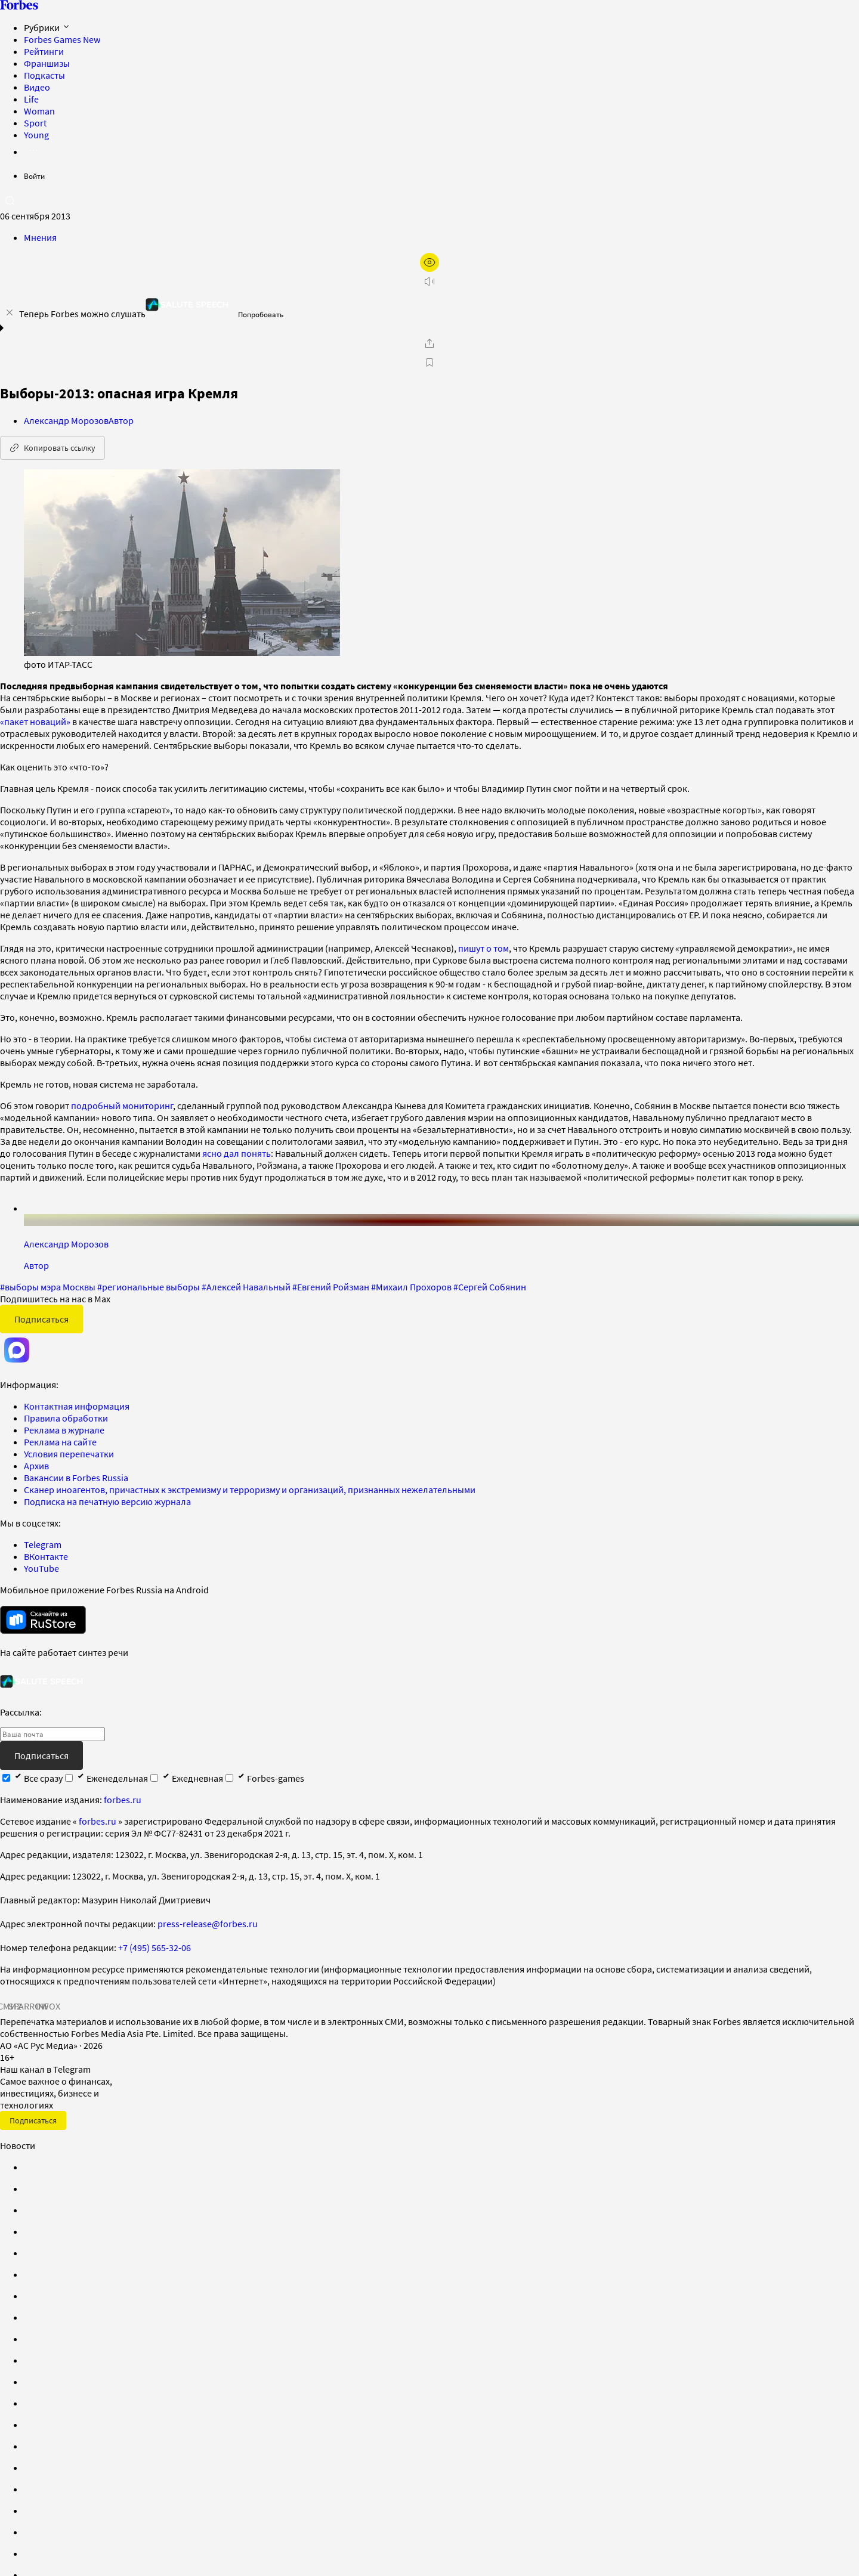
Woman (39, 111)
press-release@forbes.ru (207, 1924)
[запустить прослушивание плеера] (429, 281)
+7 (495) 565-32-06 (154, 1947)
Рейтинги (44, 51)
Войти (34, 176)
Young (36, 135)
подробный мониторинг (122, 1105)
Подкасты (44, 75)
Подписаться (41, 1319)
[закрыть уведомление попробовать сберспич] (9, 312)
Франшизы (47, 63)
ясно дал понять (236, 1153)
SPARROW (28, 2006)
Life (31, 99)
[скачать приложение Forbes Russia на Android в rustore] (43, 1619)
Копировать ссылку (52, 447)
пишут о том (483, 948)
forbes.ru (122, 1800)
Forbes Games (62, 39)
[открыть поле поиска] (9, 200)
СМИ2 (9, 2006)
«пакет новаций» (35, 721)
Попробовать (260, 314)
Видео (37, 87)
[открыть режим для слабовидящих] (429, 262)
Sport (35, 123)
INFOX (47, 2006)
